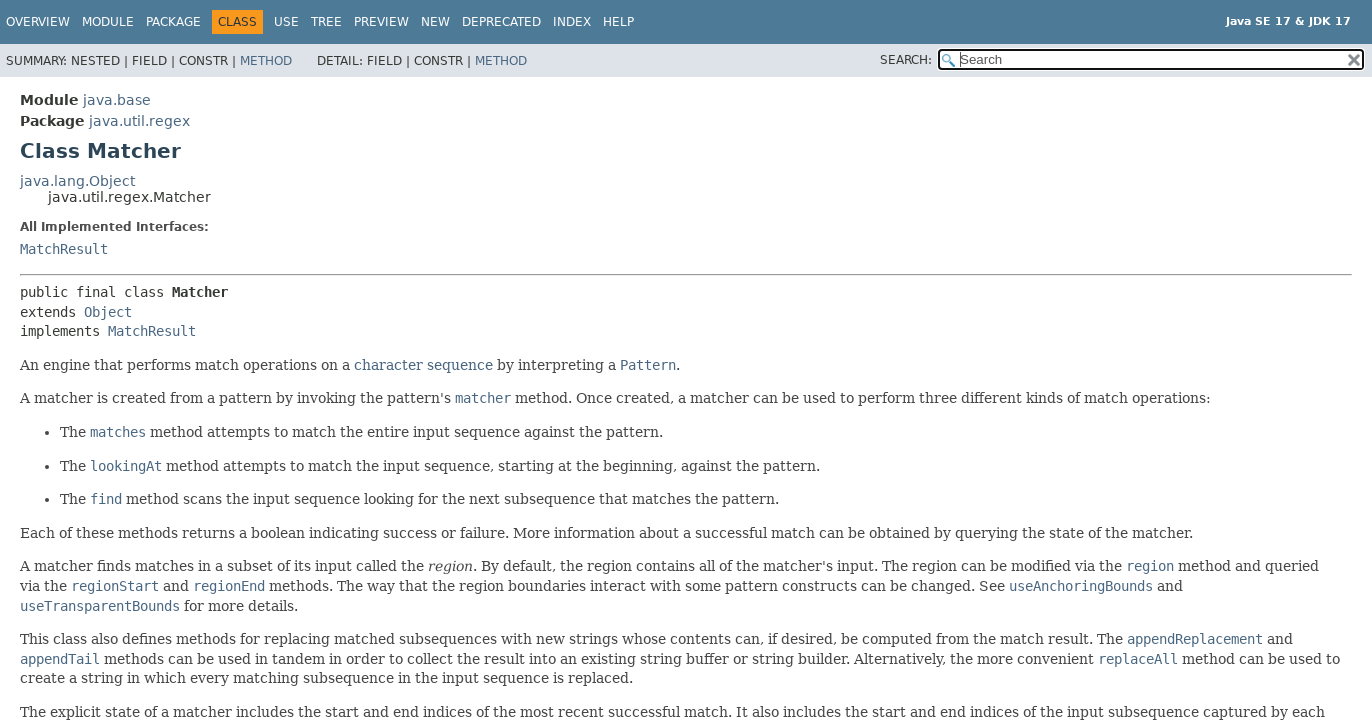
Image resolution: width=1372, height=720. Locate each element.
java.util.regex (139, 121)
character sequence (423, 365)
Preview (381, 22)
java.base (117, 100)
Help (618, 22)
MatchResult (64, 249)
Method (266, 61)
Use (286, 22)
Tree (326, 22)
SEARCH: (906, 60)
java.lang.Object (77, 181)
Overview (38, 22)
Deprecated (501, 22)
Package (173, 22)
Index (572, 22)
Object (108, 312)
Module (108, 22)
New (435, 22)
